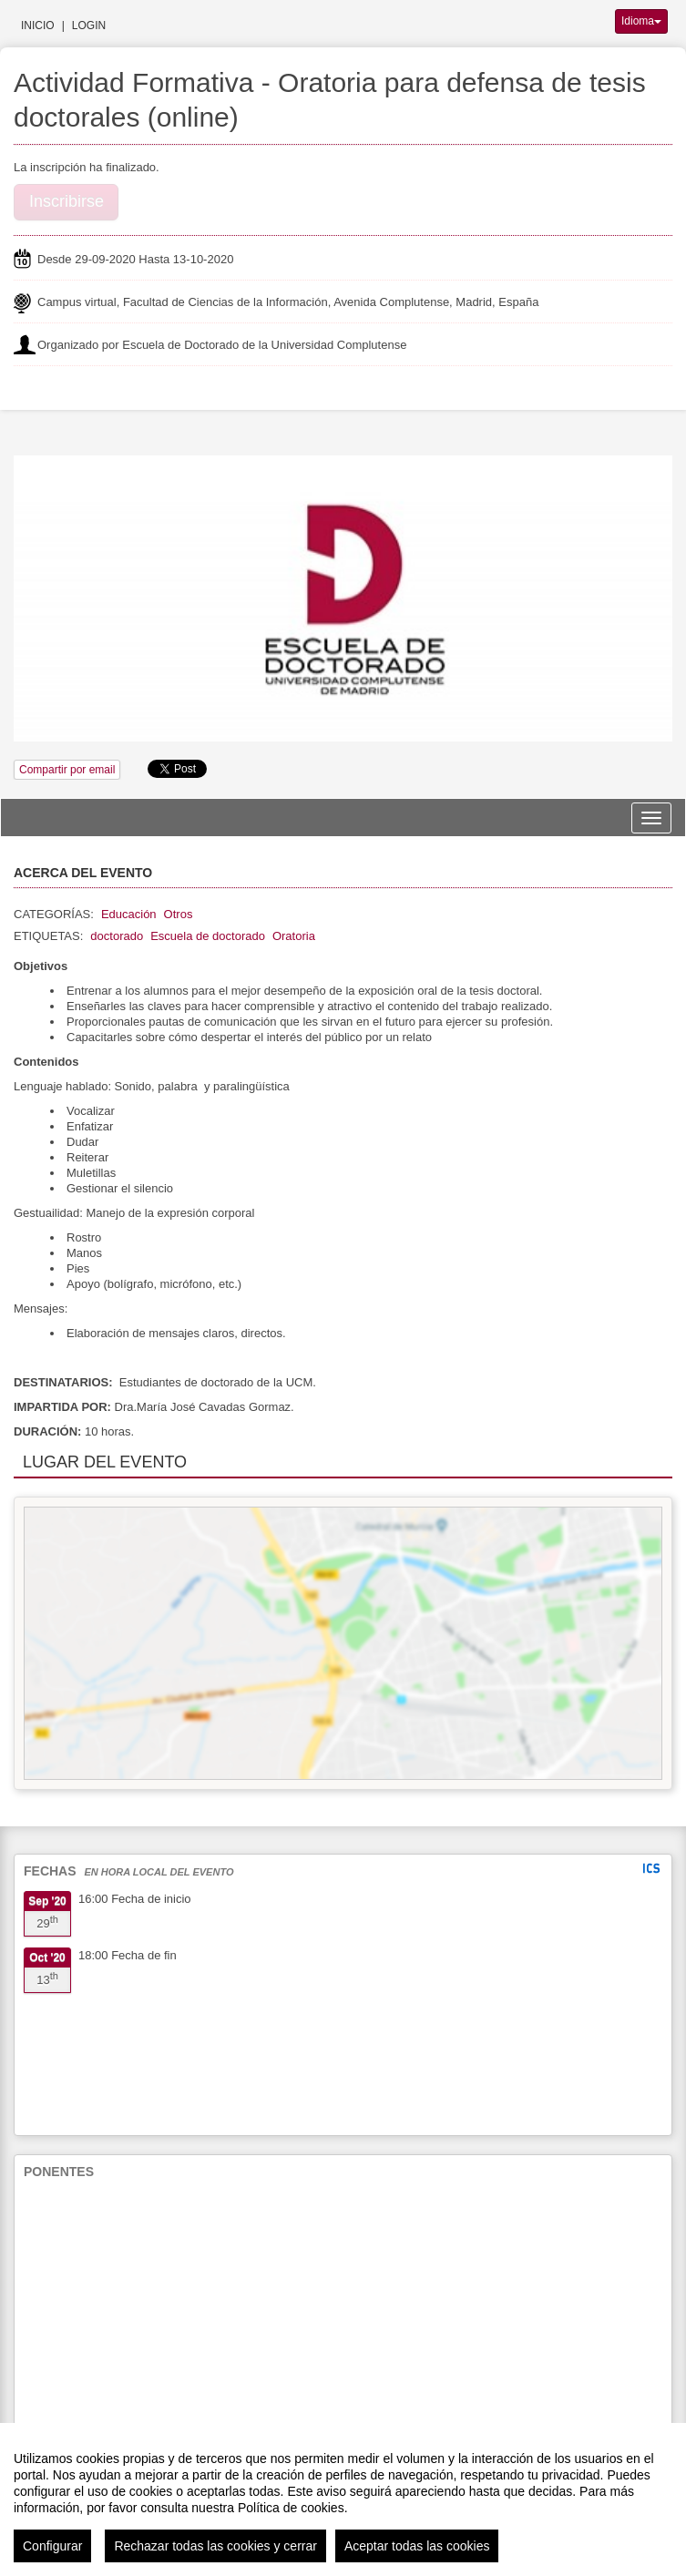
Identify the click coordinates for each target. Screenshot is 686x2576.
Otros (178, 914)
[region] (343, 2499)
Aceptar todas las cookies (417, 2546)
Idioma (641, 21)
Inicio (38, 25)
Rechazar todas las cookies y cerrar (215, 2546)
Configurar (52, 2546)
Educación (129, 914)
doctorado (116, 936)
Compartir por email (67, 769)
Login (89, 25)
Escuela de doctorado (207, 936)
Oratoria (293, 936)
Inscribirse (66, 201)
